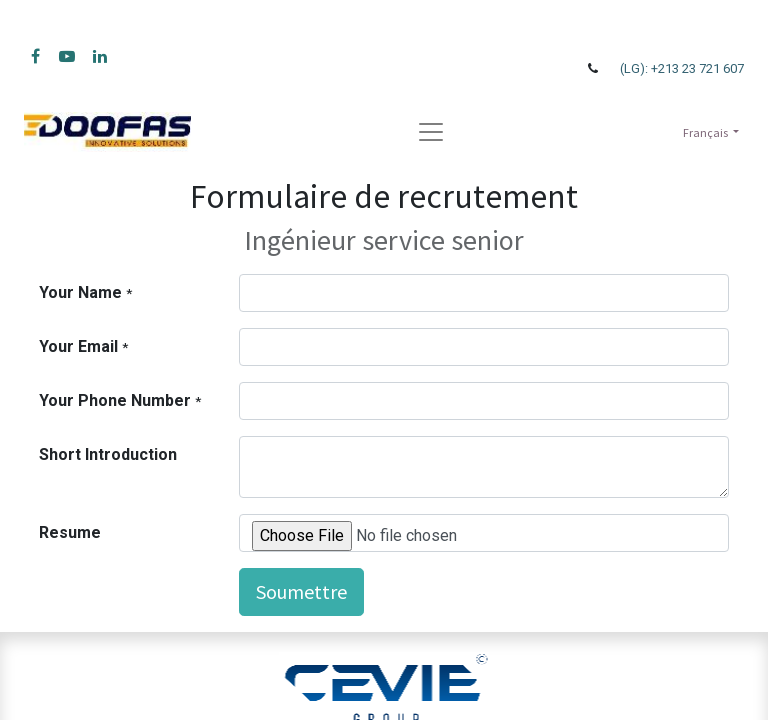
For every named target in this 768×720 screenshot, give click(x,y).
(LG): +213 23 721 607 (682, 68)
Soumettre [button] (301, 591)
